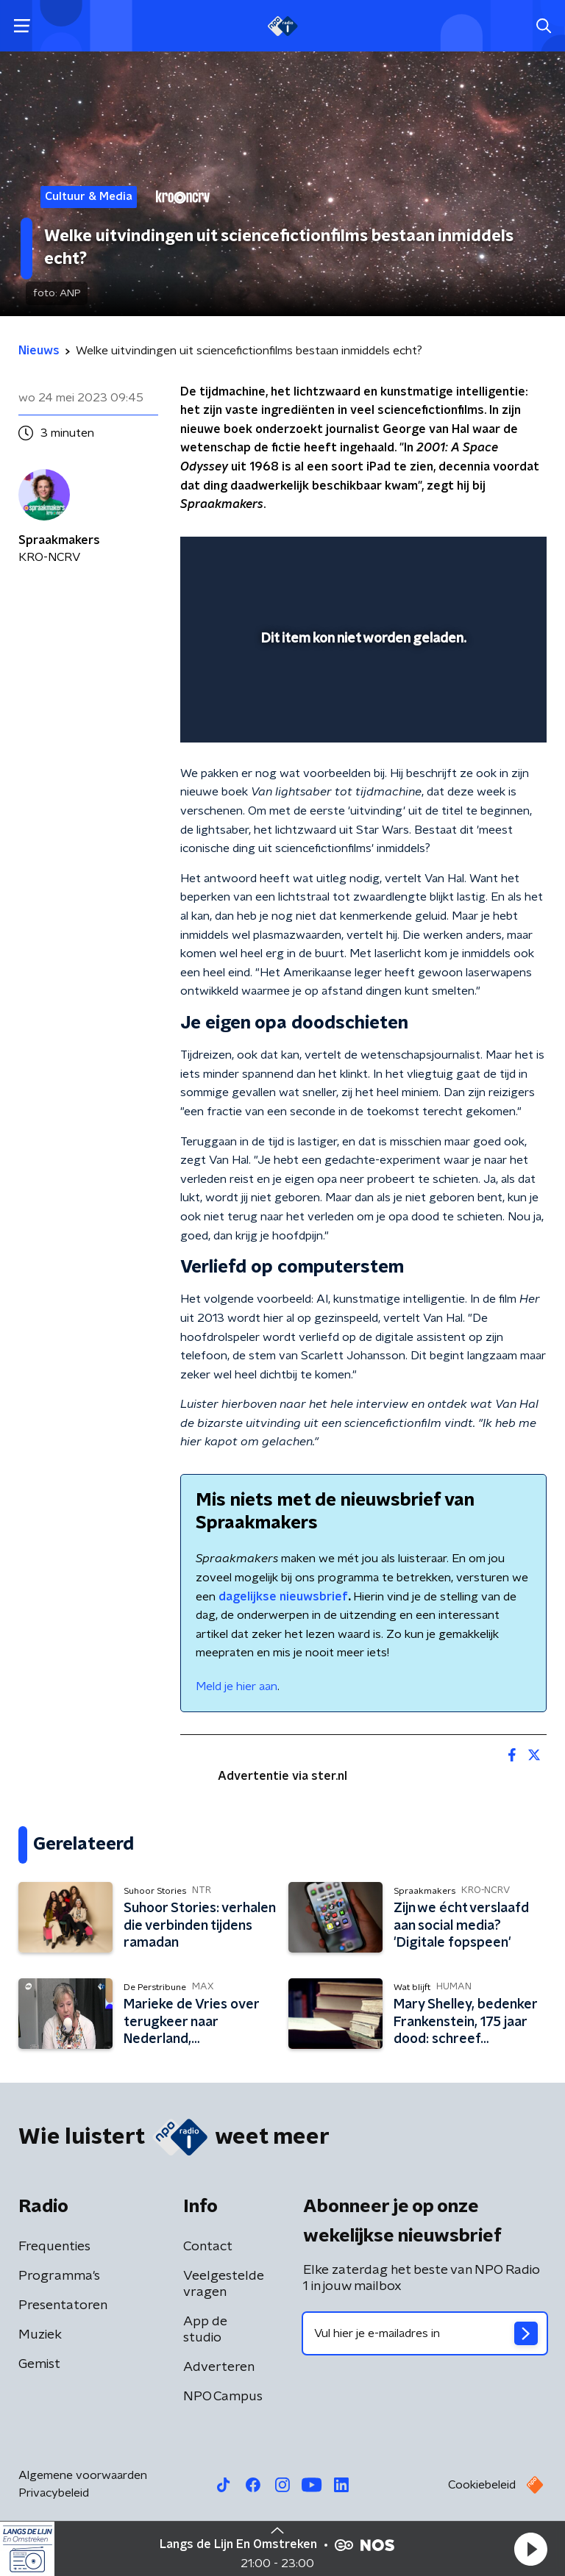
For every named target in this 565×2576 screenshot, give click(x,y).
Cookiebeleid (482, 2485)
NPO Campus (223, 2396)
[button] (530, 2548)
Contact (207, 2246)
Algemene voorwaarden (82, 2475)
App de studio (205, 2329)
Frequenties (54, 2246)
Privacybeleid (53, 2493)
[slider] (361, 716)
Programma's (59, 2276)
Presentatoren (62, 2305)
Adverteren (219, 2367)
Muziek (40, 2334)
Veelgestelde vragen (223, 2284)
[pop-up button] (467, 557)
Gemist (39, 2364)
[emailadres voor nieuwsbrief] (425, 2333)
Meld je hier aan (236, 1686)
